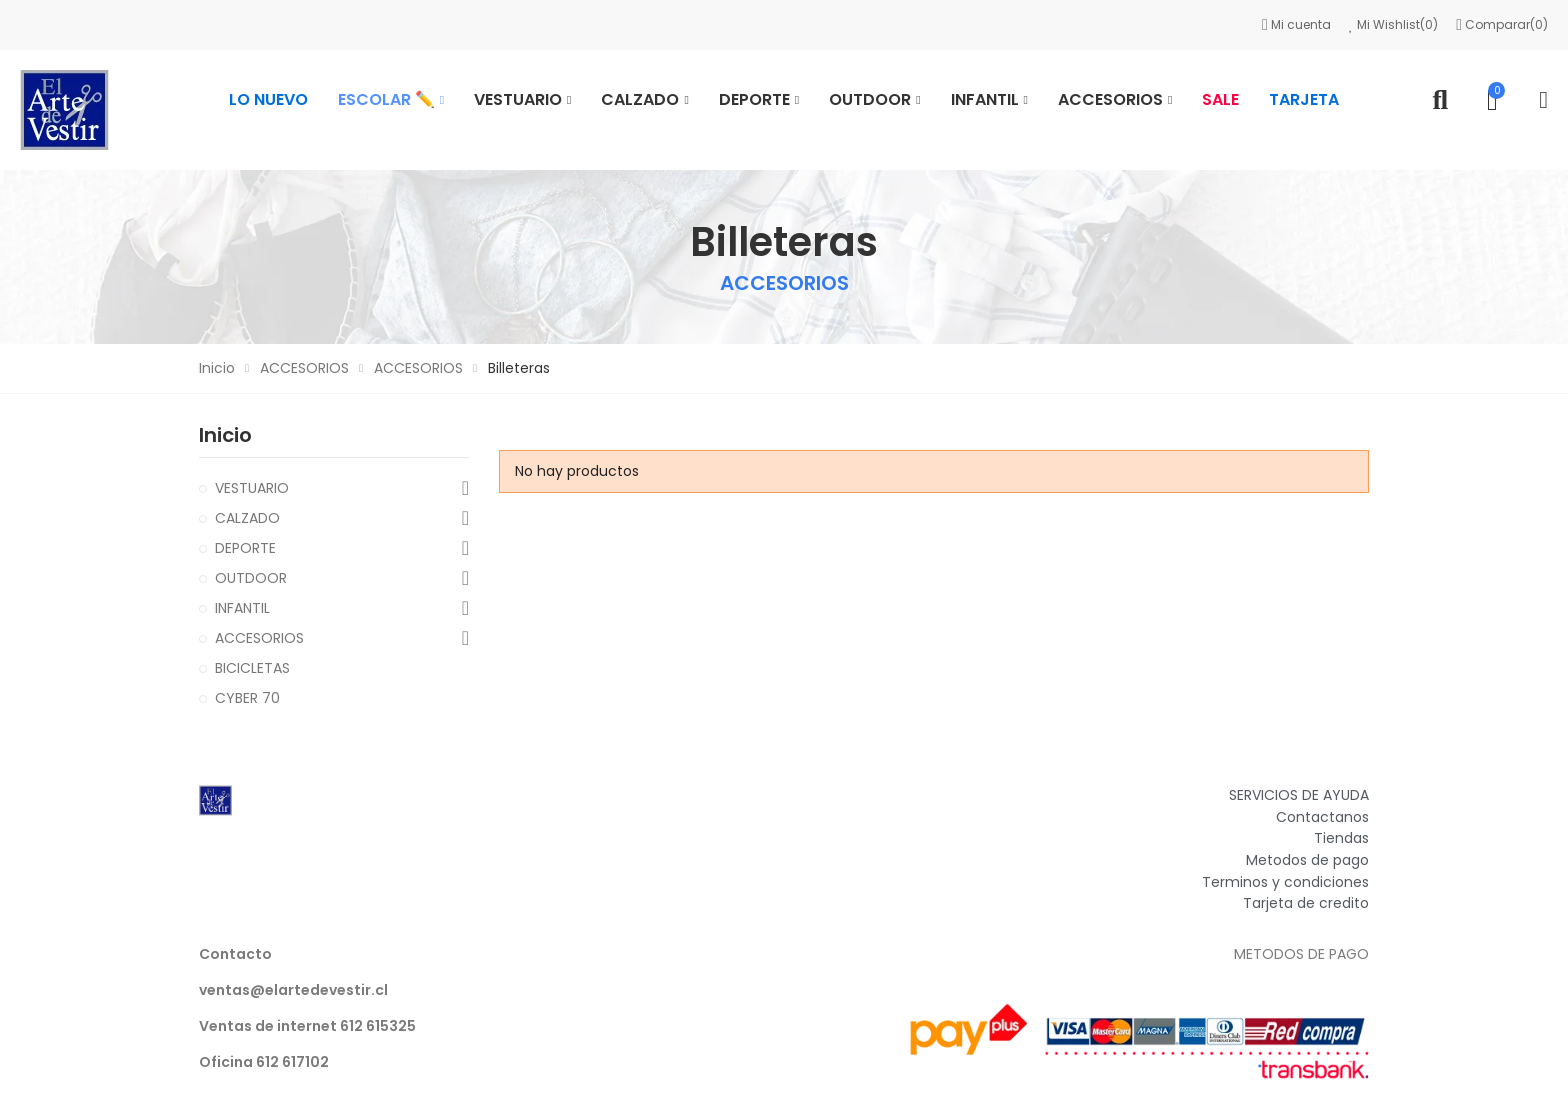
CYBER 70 (247, 698)
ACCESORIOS (259, 638)
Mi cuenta (1298, 24)
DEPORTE (245, 548)
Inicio (225, 435)
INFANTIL (242, 608)
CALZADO (247, 518)
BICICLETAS (252, 668)
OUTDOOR (251, 578)
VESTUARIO (252, 488)
